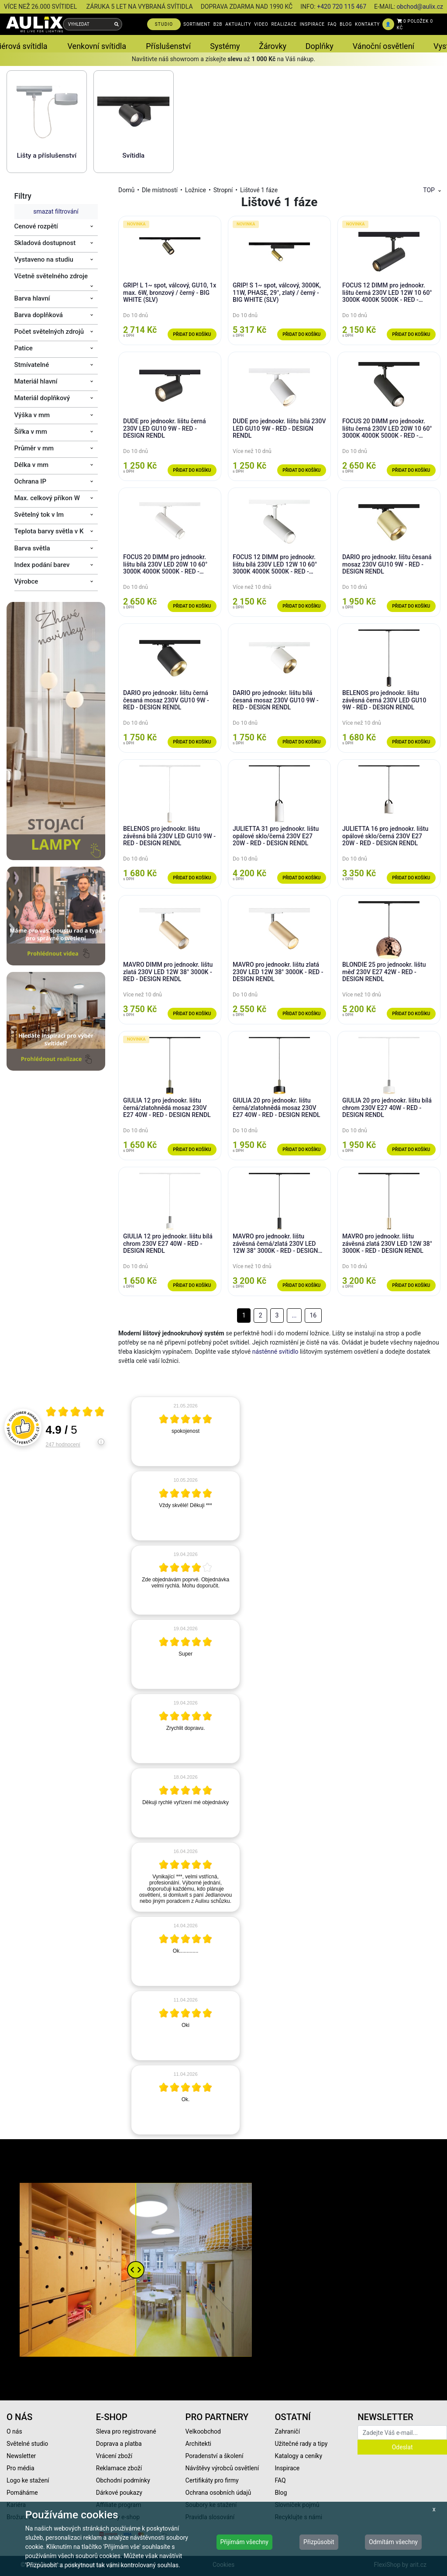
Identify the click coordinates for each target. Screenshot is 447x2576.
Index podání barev (42, 565)
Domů (126, 190)
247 (63, 1445)
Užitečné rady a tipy (301, 2443)
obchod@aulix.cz (420, 6)
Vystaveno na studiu (43, 259)
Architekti (198, 2443)
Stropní (223, 190)
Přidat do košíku (192, 334)
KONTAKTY (367, 24)
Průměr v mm (34, 448)
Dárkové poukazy (119, 2492)
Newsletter (21, 2455)
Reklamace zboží (119, 2468)
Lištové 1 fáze (259, 190)
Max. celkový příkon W (47, 498)
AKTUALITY (238, 24)
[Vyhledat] (116, 24)
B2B (217, 24)
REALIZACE (283, 24)
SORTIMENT (196, 24)
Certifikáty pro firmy (212, 2480)
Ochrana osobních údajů (218, 2492)
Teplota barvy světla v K (49, 531)
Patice (23, 348)
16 (312, 1315)
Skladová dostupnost (45, 243)
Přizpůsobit (318, 2541)
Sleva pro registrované (126, 2431)
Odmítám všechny (393, 2541)
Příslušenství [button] (168, 46)
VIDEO (261, 24)
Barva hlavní (32, 298)
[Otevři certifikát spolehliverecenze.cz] (75, 1413)
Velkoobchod (203, 2431)
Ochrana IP (30, 481)
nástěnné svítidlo (275, 1351)
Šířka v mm (30, 432)
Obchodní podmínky (123, 2480)
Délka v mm (31, 465)
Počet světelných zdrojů (49, 331)
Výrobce (26, 581)
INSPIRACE (312, 24)
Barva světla (32, 548)
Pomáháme (22, 2492)
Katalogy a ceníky (298, 2455)
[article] (185, 1431)
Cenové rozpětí (36, 226)
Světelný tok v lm (39, 515)
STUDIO (164, 24)
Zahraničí (287, 2431)
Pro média (20, 2468)
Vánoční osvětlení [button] (383, 46)
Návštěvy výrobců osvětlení (222, 2468)
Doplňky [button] (320, 46)
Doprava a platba (119, 2443)
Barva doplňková (38, 315)
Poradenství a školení (215, 2455)
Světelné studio (27, 2443)
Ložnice (195, 190)
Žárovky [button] (272, 46)
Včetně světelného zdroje (51, 276)
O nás (14, 2431)
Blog (281, 2492)
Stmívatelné (31, 365)
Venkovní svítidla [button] (97, 46)
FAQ (332, 24)
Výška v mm (32, 415)
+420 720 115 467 (341, 6)
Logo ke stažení (28, 2480)
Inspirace (287, 2468)
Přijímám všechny (244, 2541)
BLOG (346, 24)
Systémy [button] (225, 46)
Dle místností (160, 190)
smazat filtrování (55, 211)
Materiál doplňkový (42, 398)
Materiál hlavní (36, 381)
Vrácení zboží (114, 2455)
